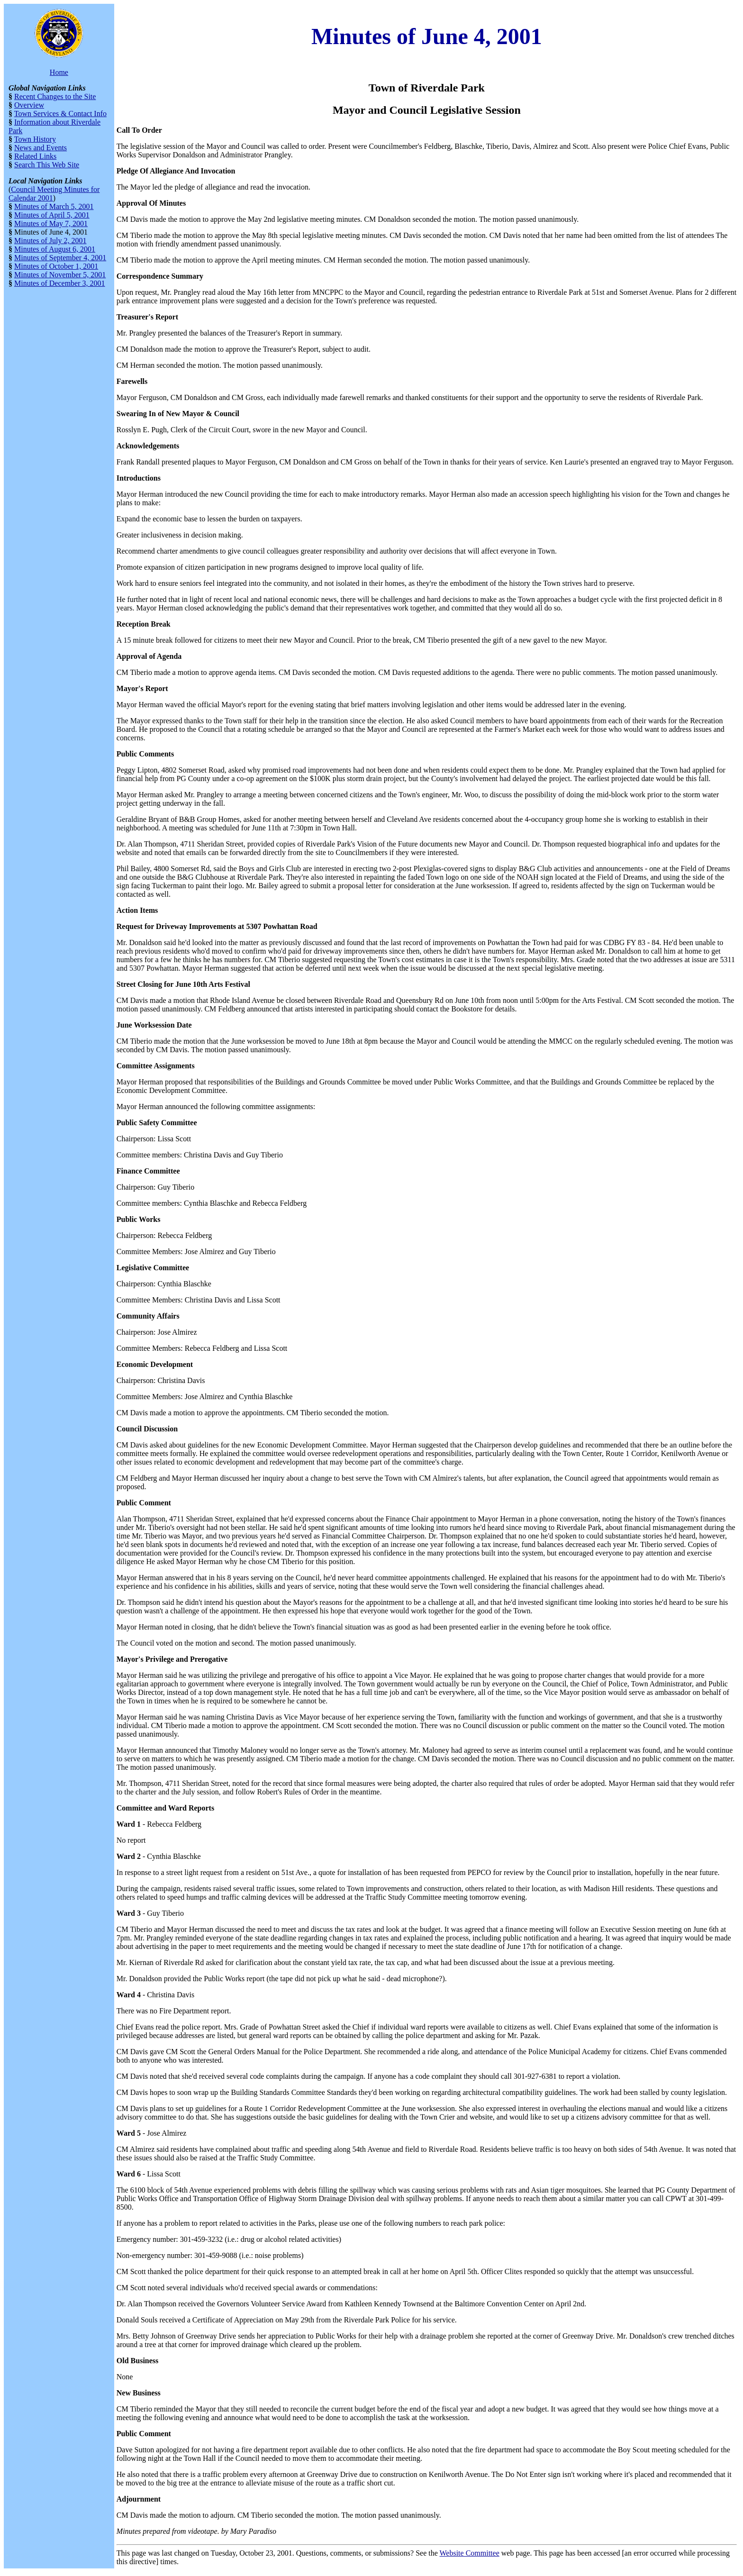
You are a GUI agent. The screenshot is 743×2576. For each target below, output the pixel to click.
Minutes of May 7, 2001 (51, 223)
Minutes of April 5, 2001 (52, 215)
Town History (35, 139)
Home (59, 72)
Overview (29, 105)
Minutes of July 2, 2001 (50, 241)
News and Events (40, 148)
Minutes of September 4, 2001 (60, 258)
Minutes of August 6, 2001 (54, 249)
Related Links (35, 156)
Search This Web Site (46, 165)
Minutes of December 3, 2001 (59, 283)
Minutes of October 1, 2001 (56, 266)
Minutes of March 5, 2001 (54, 206)
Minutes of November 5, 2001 (60, 275)
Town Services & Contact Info (60, 113)
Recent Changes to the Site (55, 96)
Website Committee (469, 2553)
